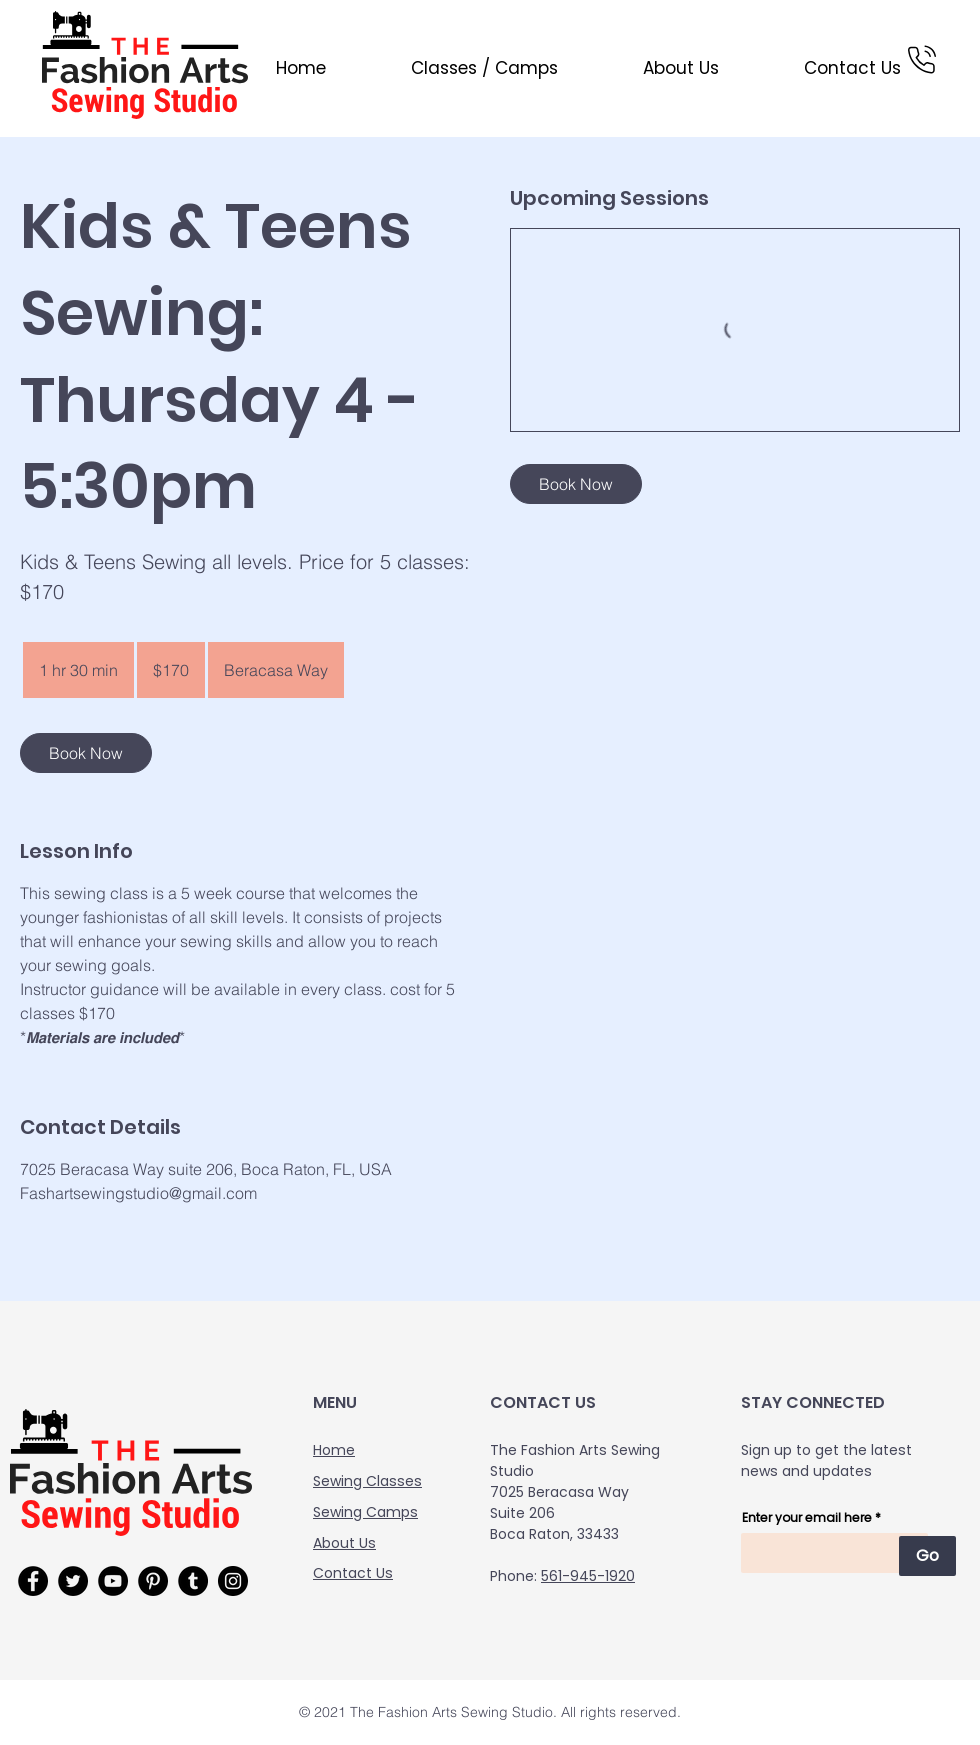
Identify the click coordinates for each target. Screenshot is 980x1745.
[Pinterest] (153, 1581)
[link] (86, 753)
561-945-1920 (588, 1576)
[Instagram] (233, 1581)
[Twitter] (73, 1581)
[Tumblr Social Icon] (193, 1581)
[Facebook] (33, 1581)
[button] (457, 68)
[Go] (927, 1556)
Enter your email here (807, 1518)
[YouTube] (113, 1581)
